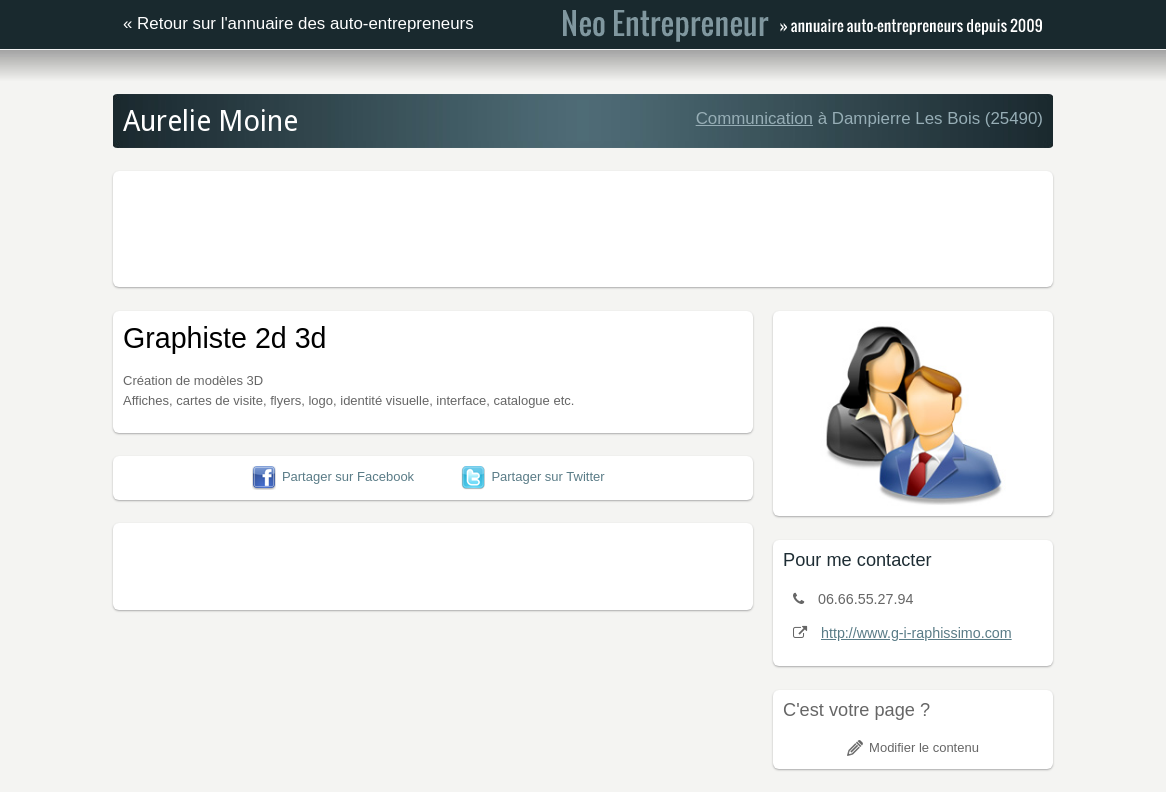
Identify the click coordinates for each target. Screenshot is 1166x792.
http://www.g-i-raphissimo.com (916, 633)
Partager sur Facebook (333, 476)
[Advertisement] (583, 226)
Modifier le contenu (913, 747)
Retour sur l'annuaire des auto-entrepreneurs (305, 23)
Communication (754, 118)
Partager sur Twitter (532, 476)
